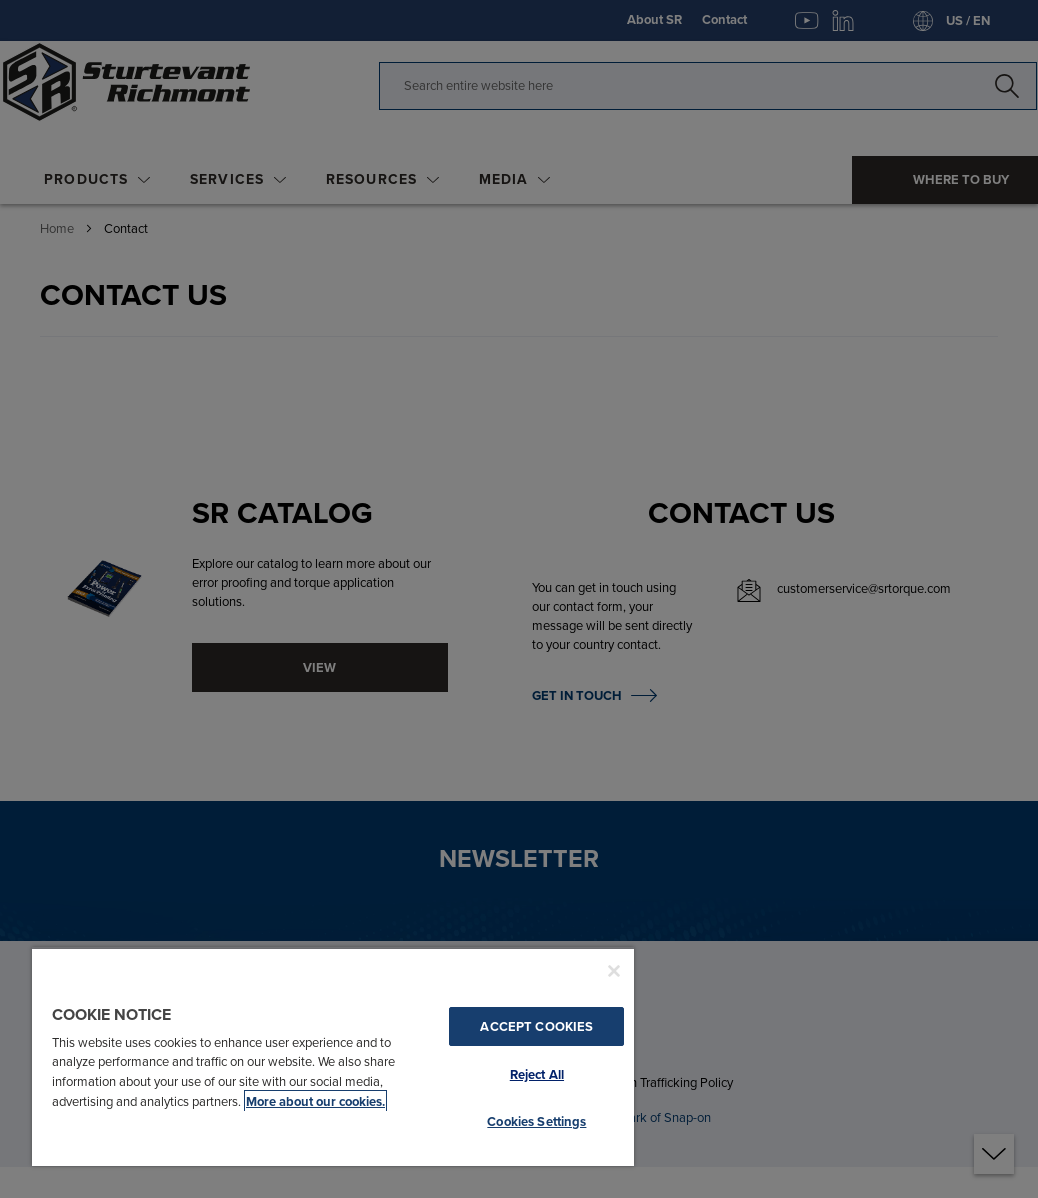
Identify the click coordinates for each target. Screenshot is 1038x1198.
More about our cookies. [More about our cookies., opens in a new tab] (315, 1101)
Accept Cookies (536, 1026)
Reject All (537, 1074)
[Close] (614, 971)
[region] (333, 1056)
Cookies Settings (536, 1121)
